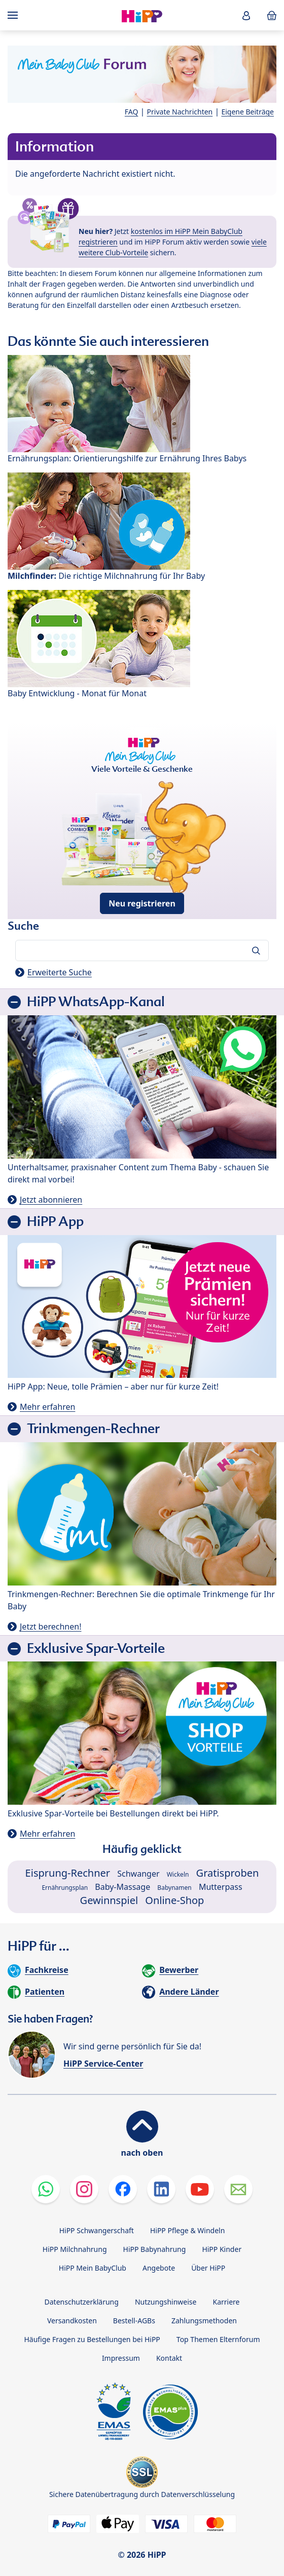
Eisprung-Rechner (67, 1873)
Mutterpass (220, 1886)
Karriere (225, 2302)
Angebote (159, 2268)
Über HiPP (208, 2268)
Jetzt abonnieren (51, 1199)
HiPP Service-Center (103, 2063)
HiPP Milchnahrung (75, 2249)
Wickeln (178, 1874)
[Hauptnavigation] (14, 15)
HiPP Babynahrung (154, 2249)
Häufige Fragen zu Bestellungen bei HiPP (92, 2339)
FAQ (131, 111)
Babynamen (174, 1887)
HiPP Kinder (221, 2249)
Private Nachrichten (180, 111)
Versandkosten (72, 2320)
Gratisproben (227, 1873)
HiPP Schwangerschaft (96, 2230)
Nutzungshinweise (166, 2302)
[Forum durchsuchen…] (142, 950)
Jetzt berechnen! (50, 1626)
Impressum (121, 2358)
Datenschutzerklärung (82, 2302)
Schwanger (138, 1873)
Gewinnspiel (109, 1900)
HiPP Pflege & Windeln (187, 2230)
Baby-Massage (122, 1886)
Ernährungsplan (65, 1887)
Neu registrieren (142, 903)
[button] (246, 15)
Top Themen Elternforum (218, 2339)
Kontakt (169, 2358)
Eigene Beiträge (247, 111)
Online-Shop (174, 1900)
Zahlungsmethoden (204, 2320)
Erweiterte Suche (59, 972)
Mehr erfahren (47, 1406)
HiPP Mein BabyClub (92, 2268)
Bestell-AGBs (134, 2320)
